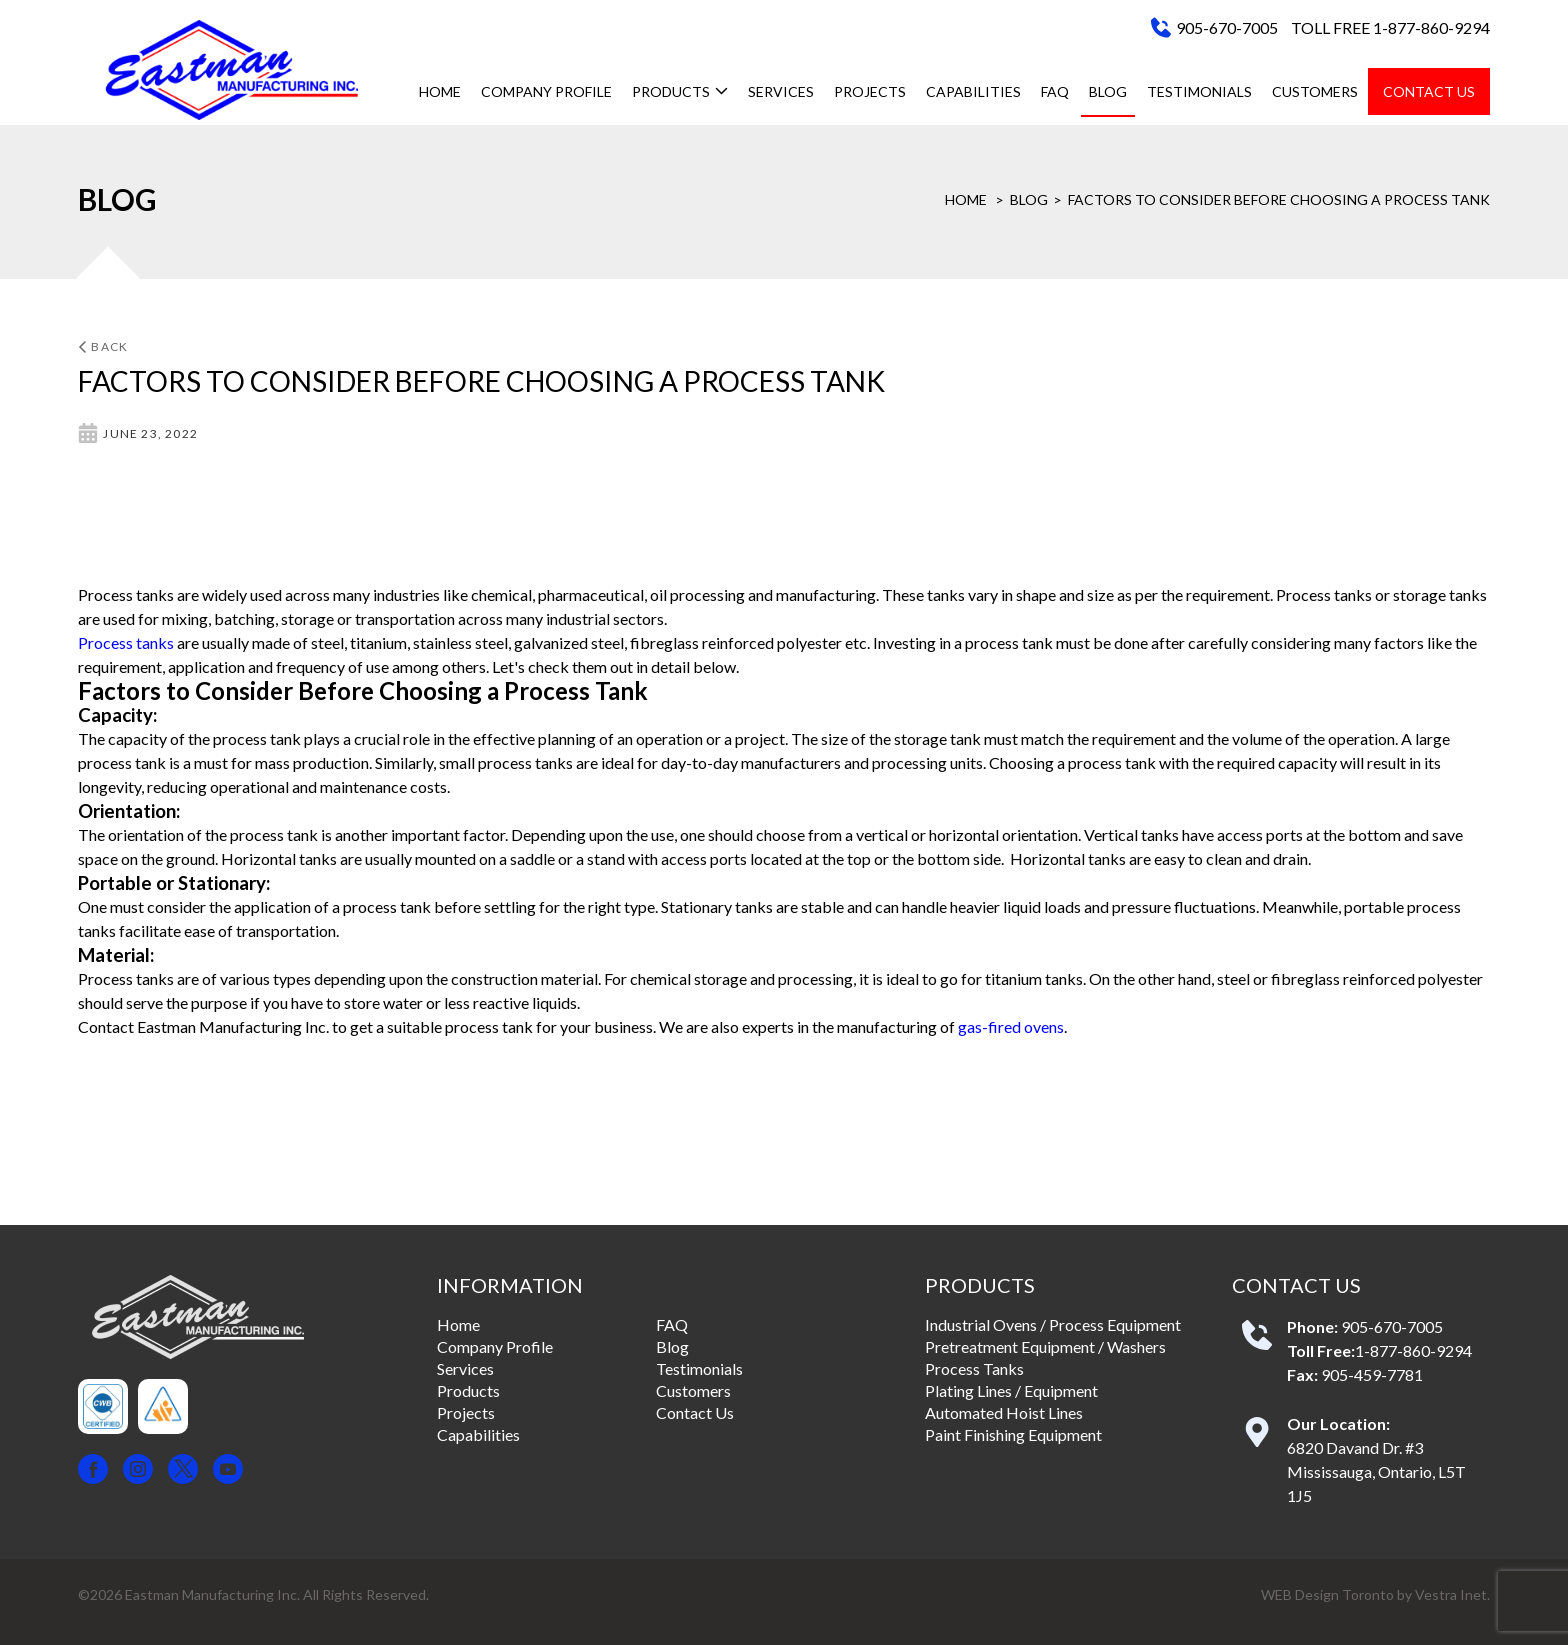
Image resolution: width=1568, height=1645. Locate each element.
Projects (870, 91)
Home (440, 91)
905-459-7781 (1372, 1374)
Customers (1315, 91)
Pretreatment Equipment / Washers (1045, 1346)
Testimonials (1199, 91)
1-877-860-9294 (1413, 1350)
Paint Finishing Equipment (1013, 1434)
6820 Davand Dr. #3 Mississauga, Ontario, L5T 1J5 (1376, 1471)
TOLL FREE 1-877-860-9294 (1390, 27)
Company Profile (546, 91)
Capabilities (973, 91)
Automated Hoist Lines (1004, 1412)
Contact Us (1429, 91)
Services (781, 91)
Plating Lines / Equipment (1011, 1390)
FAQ (1055, 91)
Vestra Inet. (1452, 1594)
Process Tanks (974, 1368)
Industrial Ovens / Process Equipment (1053, 1324)
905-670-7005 (1227, 27)
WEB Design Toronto (1327, 1594)
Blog (1108, 91)
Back (103, 346)
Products (680, 91)
